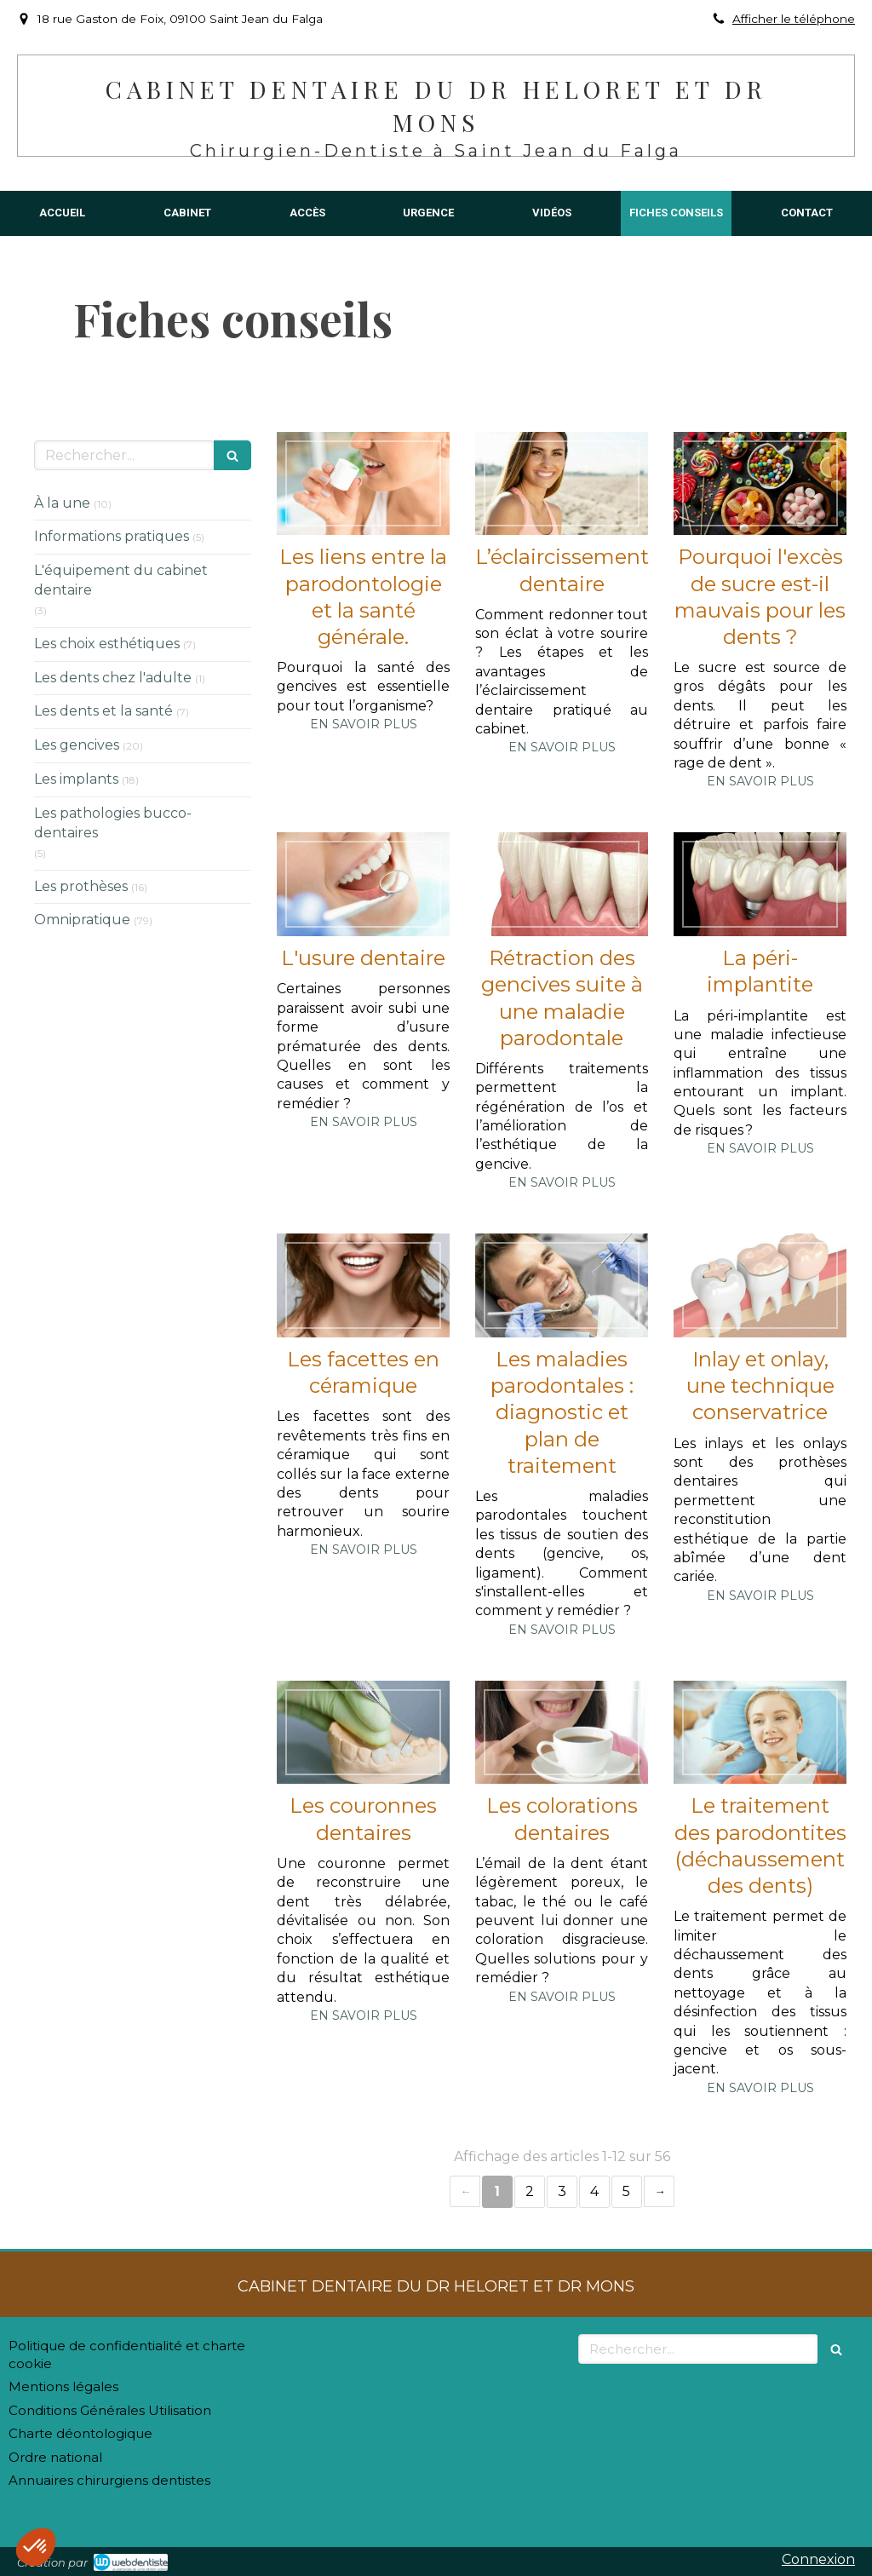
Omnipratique (82, 919)
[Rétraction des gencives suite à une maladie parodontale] (561, 884)
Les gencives (76, 745)
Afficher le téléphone (793, 19)
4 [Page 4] (594, 2191)
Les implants (76, 779)
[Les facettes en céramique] (363, 1285)
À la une (62, 503)
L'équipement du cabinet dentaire (121, 580)
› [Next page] (659, 2191)
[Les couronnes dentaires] (363, 1733)
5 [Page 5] (626, 2191)
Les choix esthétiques (107, 643)
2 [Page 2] (529, 2191)
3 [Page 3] (562, 2191)
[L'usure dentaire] (363, 884)
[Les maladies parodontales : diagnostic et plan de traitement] (561, 1285)
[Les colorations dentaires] (561, 1733)
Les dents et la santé (103, 711)
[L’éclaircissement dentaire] (561, 484)
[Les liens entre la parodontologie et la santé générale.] (363, 484)
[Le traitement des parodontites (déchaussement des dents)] (760, 1733)
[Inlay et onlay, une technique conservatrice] (760, 1285)
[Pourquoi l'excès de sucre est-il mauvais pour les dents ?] (760, 484)
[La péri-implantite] (760, 884)
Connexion (818, 2559)
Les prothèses (81, 886)
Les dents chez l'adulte (113, 678)
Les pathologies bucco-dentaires (113, 823)
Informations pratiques (111, 536)
